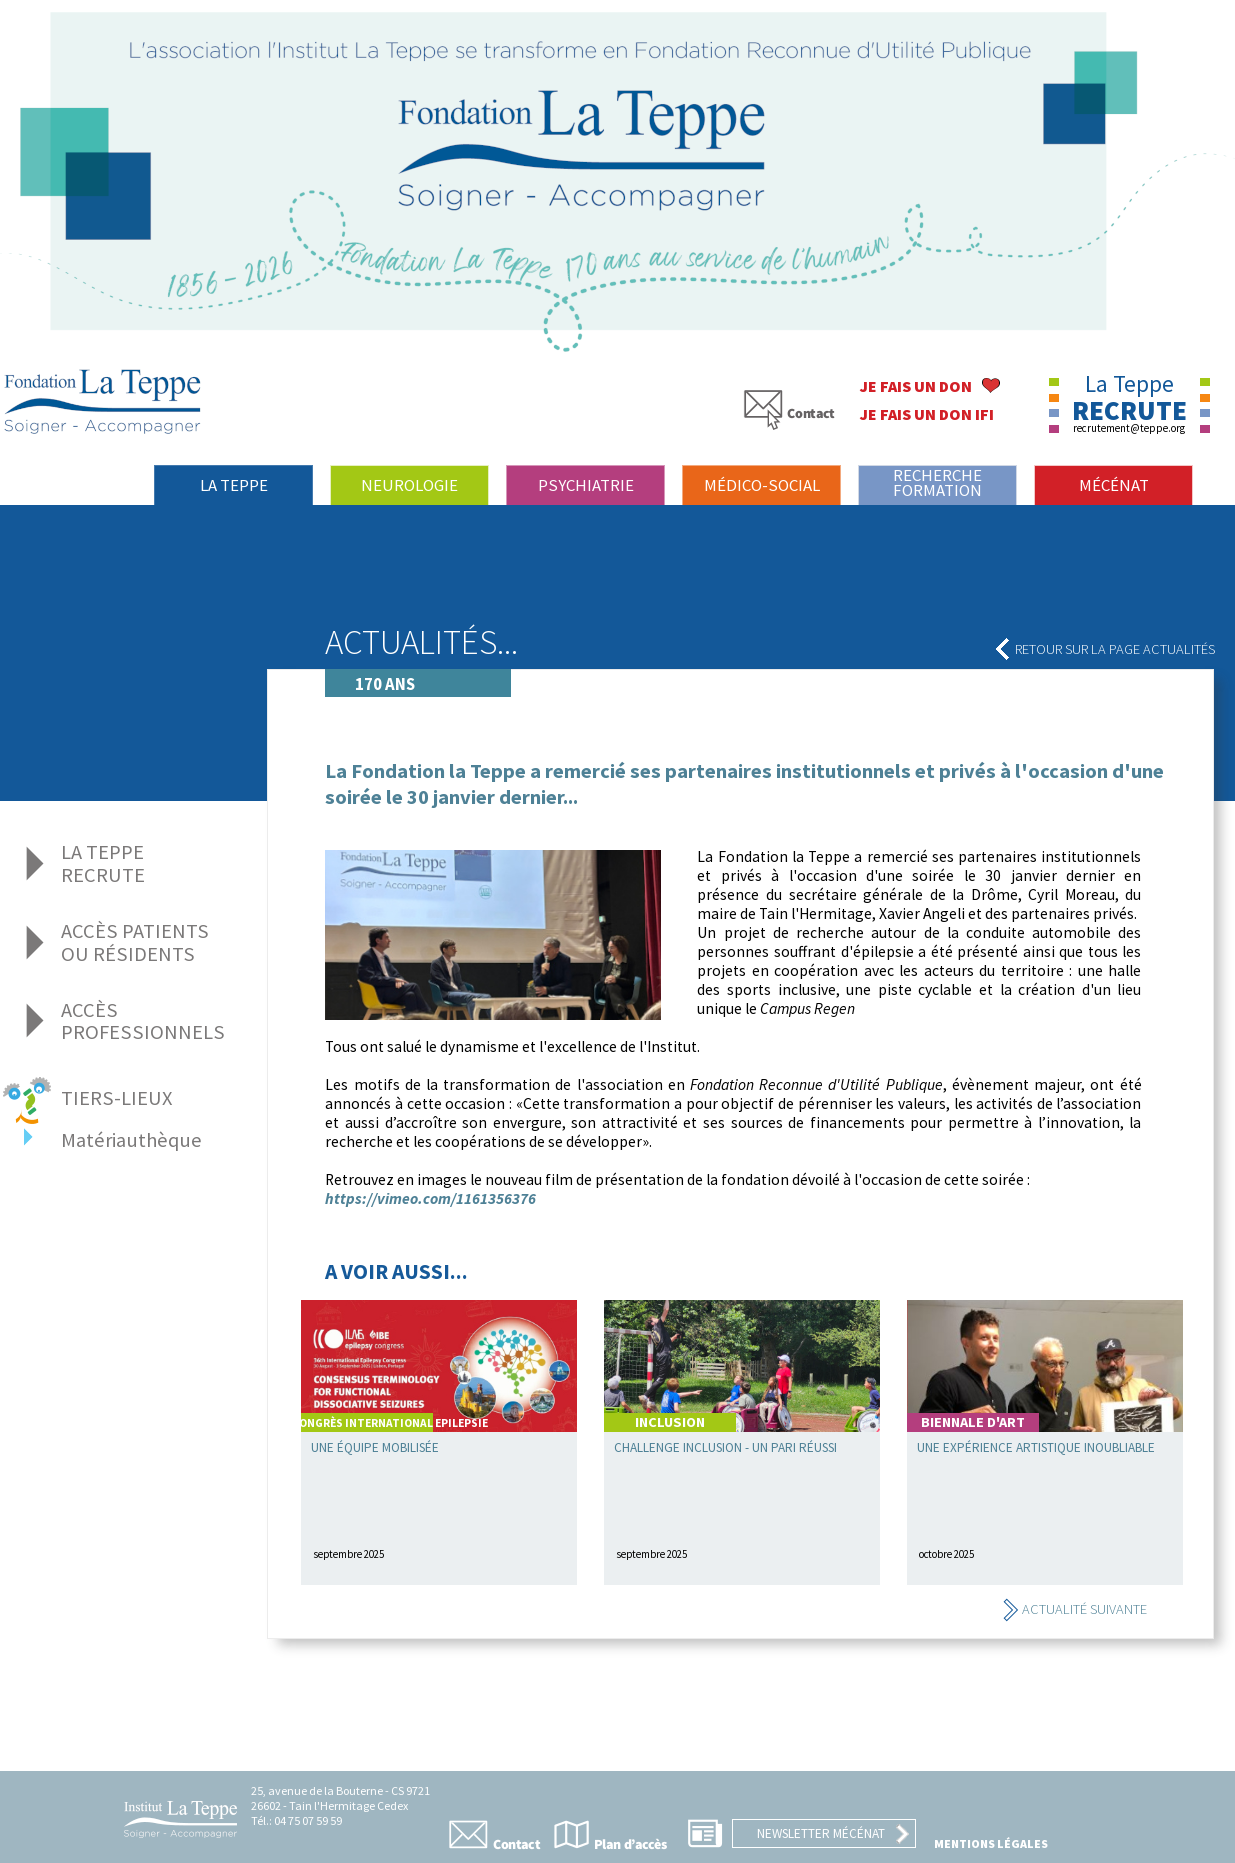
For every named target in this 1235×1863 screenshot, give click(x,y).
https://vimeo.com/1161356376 (430, 1198)
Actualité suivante (1074, 1609)
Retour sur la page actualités (1105, 649)
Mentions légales (991, 1843)
